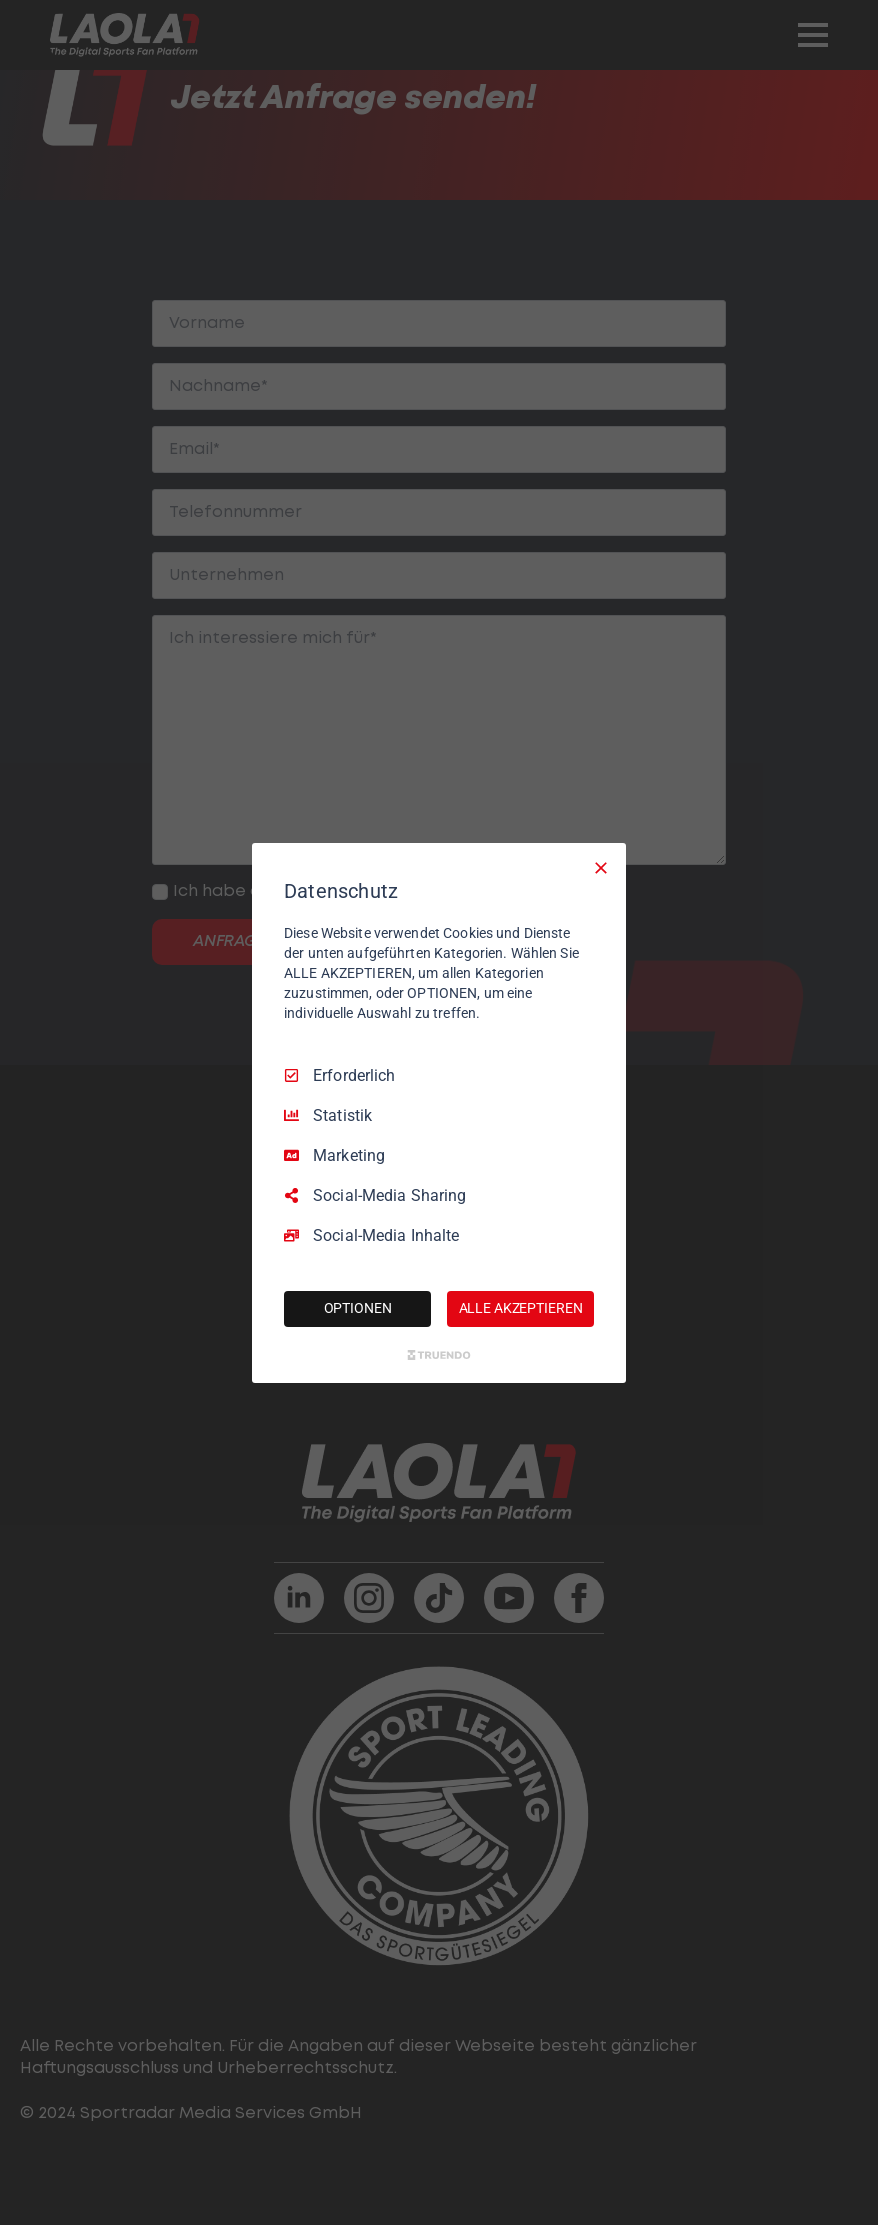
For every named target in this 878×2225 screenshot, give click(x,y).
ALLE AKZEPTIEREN (521, 1308)
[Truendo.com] (439, 1355)
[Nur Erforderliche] (601, 867)
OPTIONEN (358, 1308)
